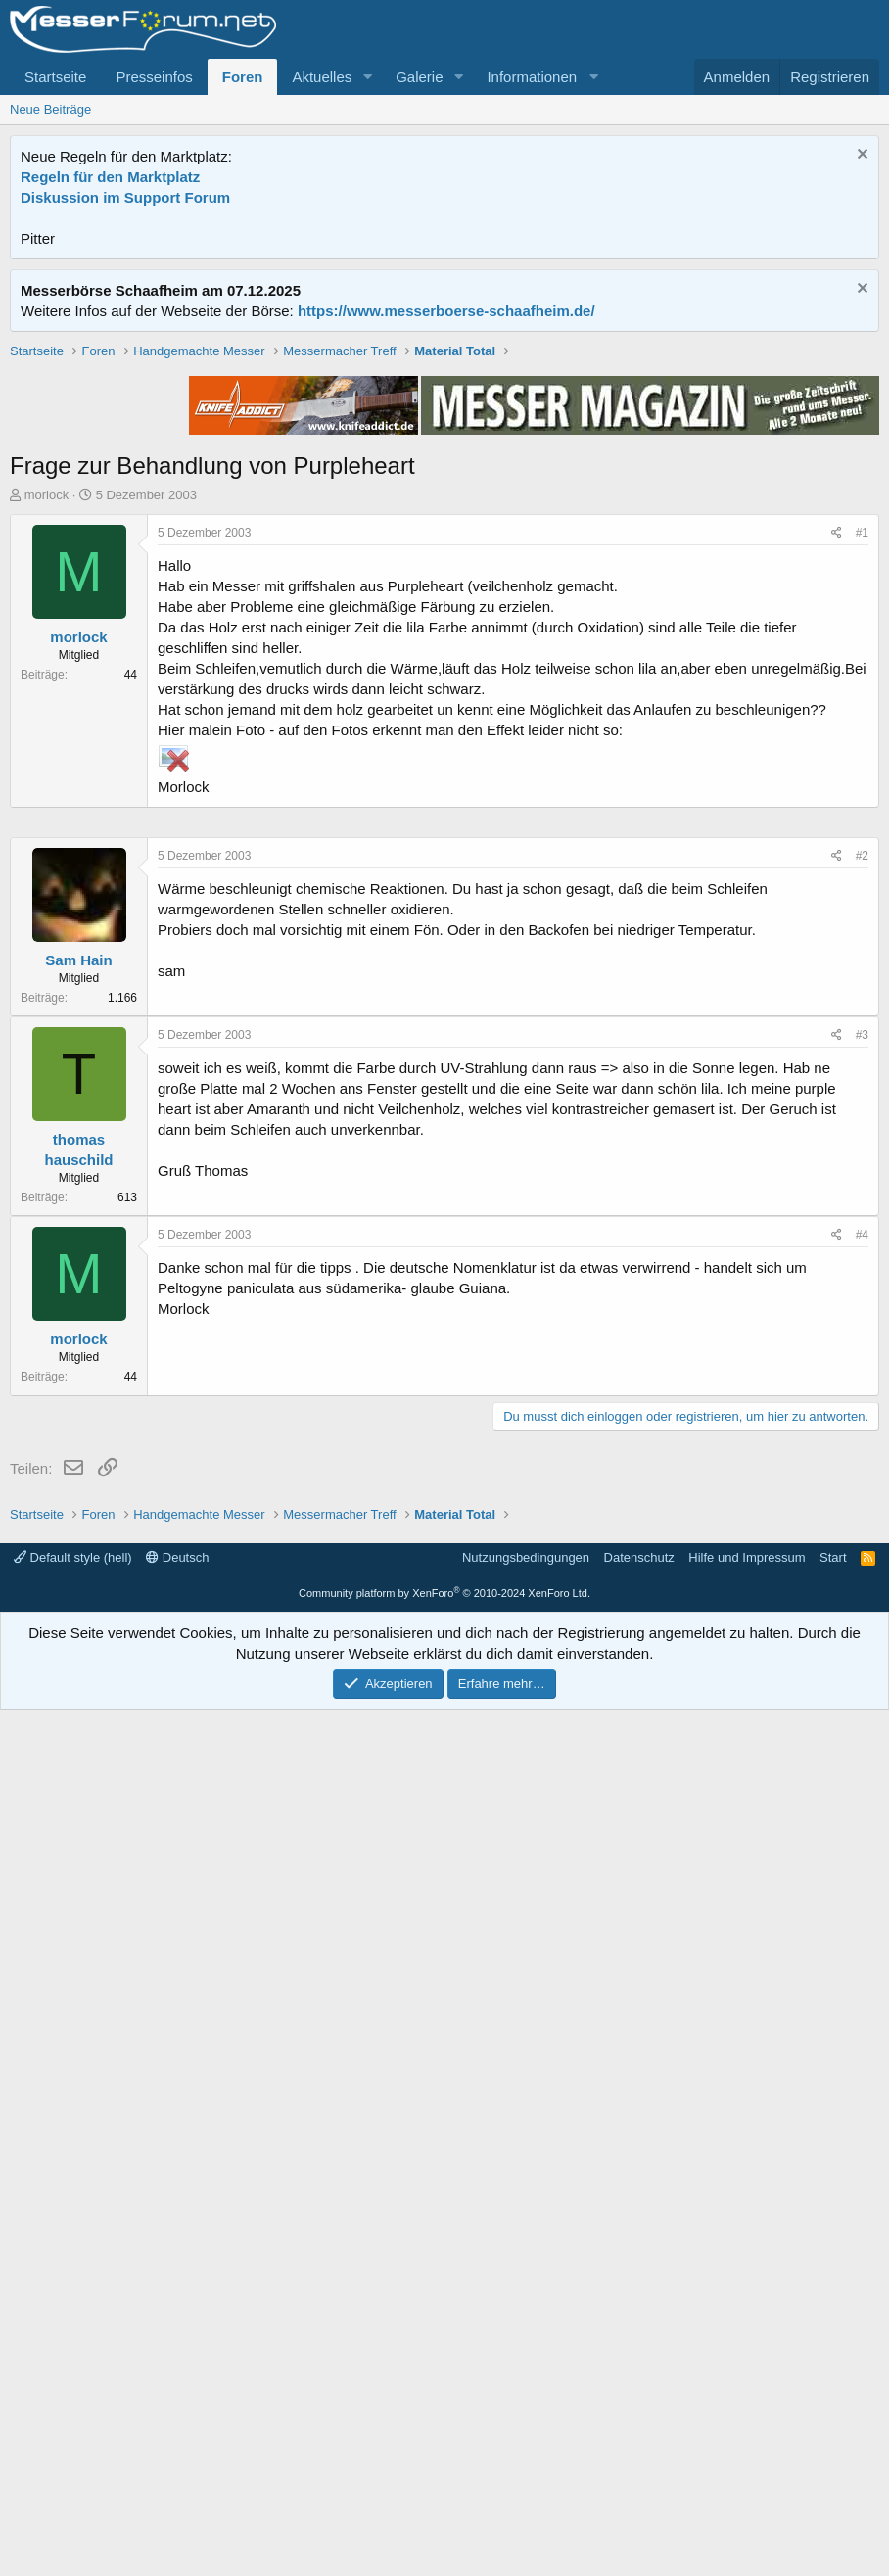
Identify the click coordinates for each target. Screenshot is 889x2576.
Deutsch (177, 2423)
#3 (862, 1622)
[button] (367, 77)
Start (832, 2423)
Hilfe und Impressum (746, 2423)
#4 (862, 1822)
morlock (47, 774)
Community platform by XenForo (444, 2459)
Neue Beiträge (50, 109)
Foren (242, 77)
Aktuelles (321, 77)
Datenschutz (639, 2423)
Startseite (55, 77)
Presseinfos (154, 77)
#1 (862, 812)
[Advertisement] (444, 479)
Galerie (419, 77)
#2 (862, 1443)
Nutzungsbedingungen (525, 2423)
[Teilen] (836, 812)
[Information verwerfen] (860, 156)
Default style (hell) (73, 2423)
